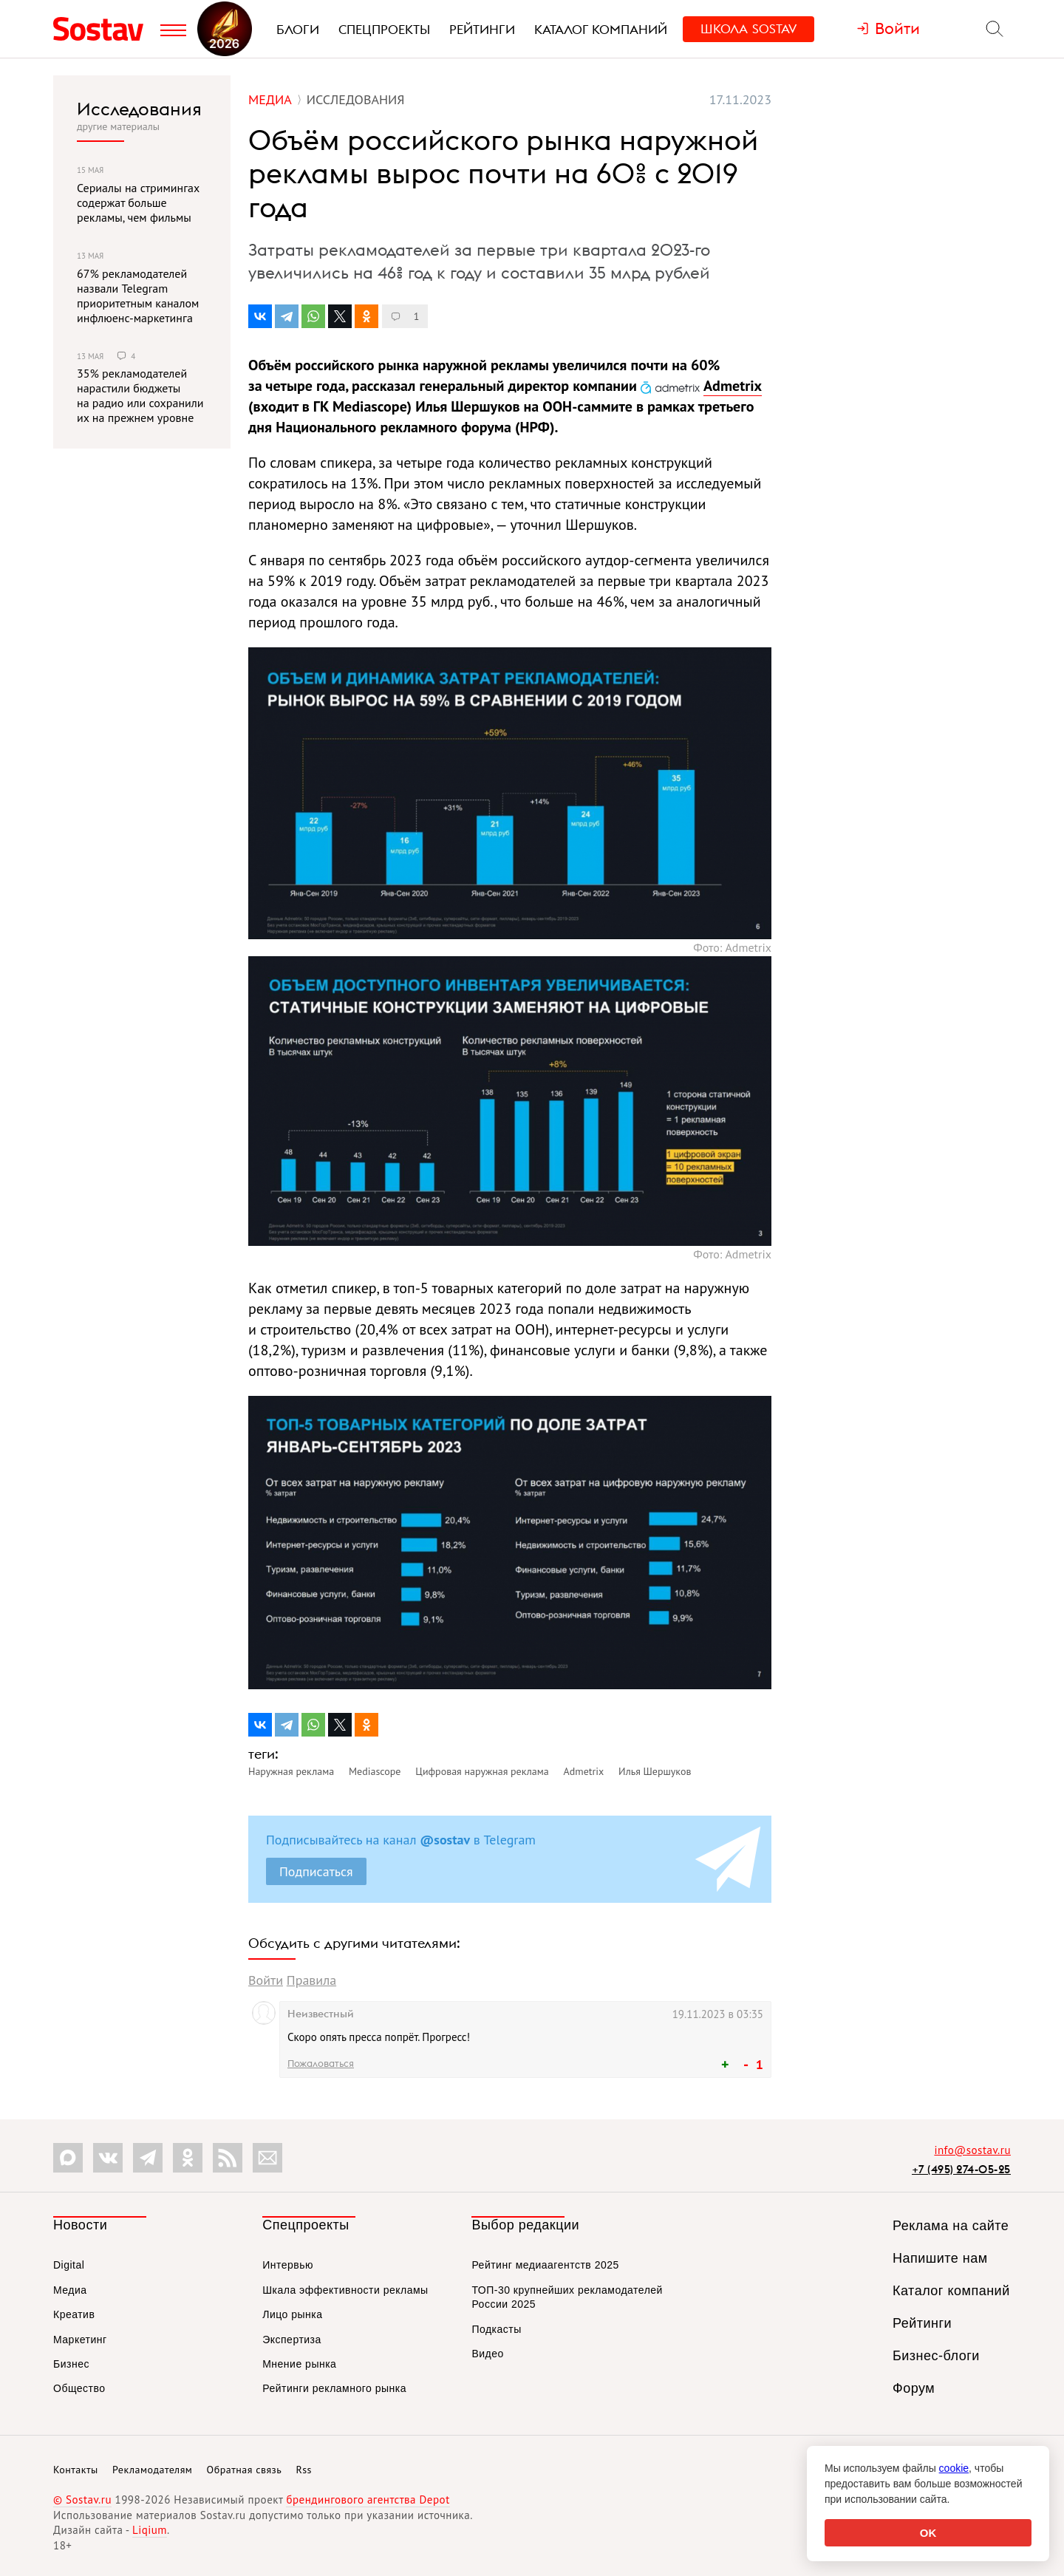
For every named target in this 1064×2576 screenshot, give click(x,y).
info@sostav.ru (972, 2150)
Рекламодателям (152, 2469)
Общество (79, 2388)
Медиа (70, 2290)
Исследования (139, 108)
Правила (311, 1980)
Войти (265, 1980)
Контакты (75, 2469)
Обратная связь (244, 2469)
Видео (487, 2353)
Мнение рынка (299, 2364)
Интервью (287, 2265)
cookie (954, 2468)
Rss (304, 2469)
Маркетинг (80, 2339)
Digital (68, 2265)
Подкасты (496, 2329)
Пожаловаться (320, 2063)
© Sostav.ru (82, 2499)
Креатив (74, 2314)
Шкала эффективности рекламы (345, 2290)
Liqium (149, 2530)
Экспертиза (291, 2339)
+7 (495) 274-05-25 (961, 2169)
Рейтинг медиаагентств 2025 (544, 2265)
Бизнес (71, 2364)
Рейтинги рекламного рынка (334, 2388)
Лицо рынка (292, 2314)
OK (928, 2532)
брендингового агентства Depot (367, 2499)
